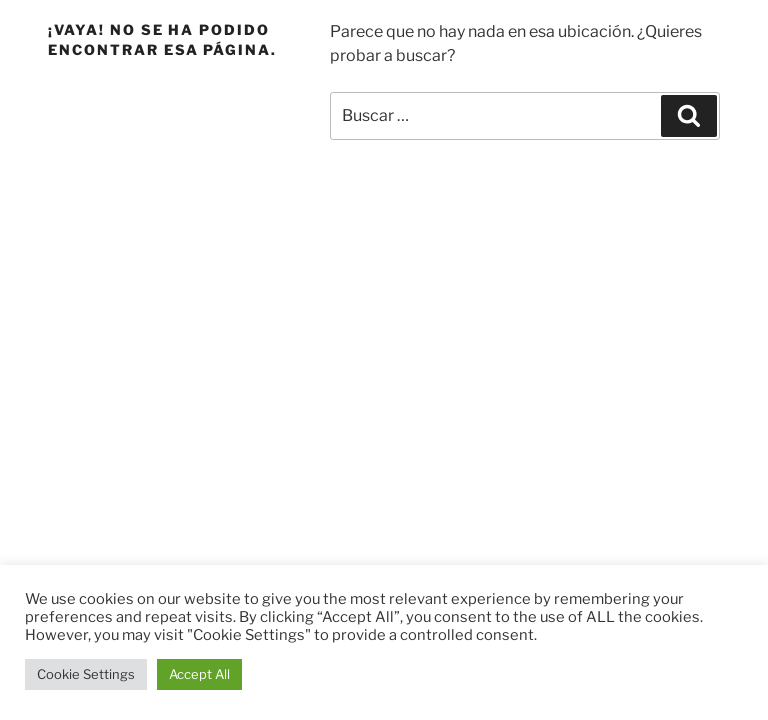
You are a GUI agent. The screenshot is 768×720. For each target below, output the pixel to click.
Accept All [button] (199, 674)
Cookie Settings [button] (86, 674)
